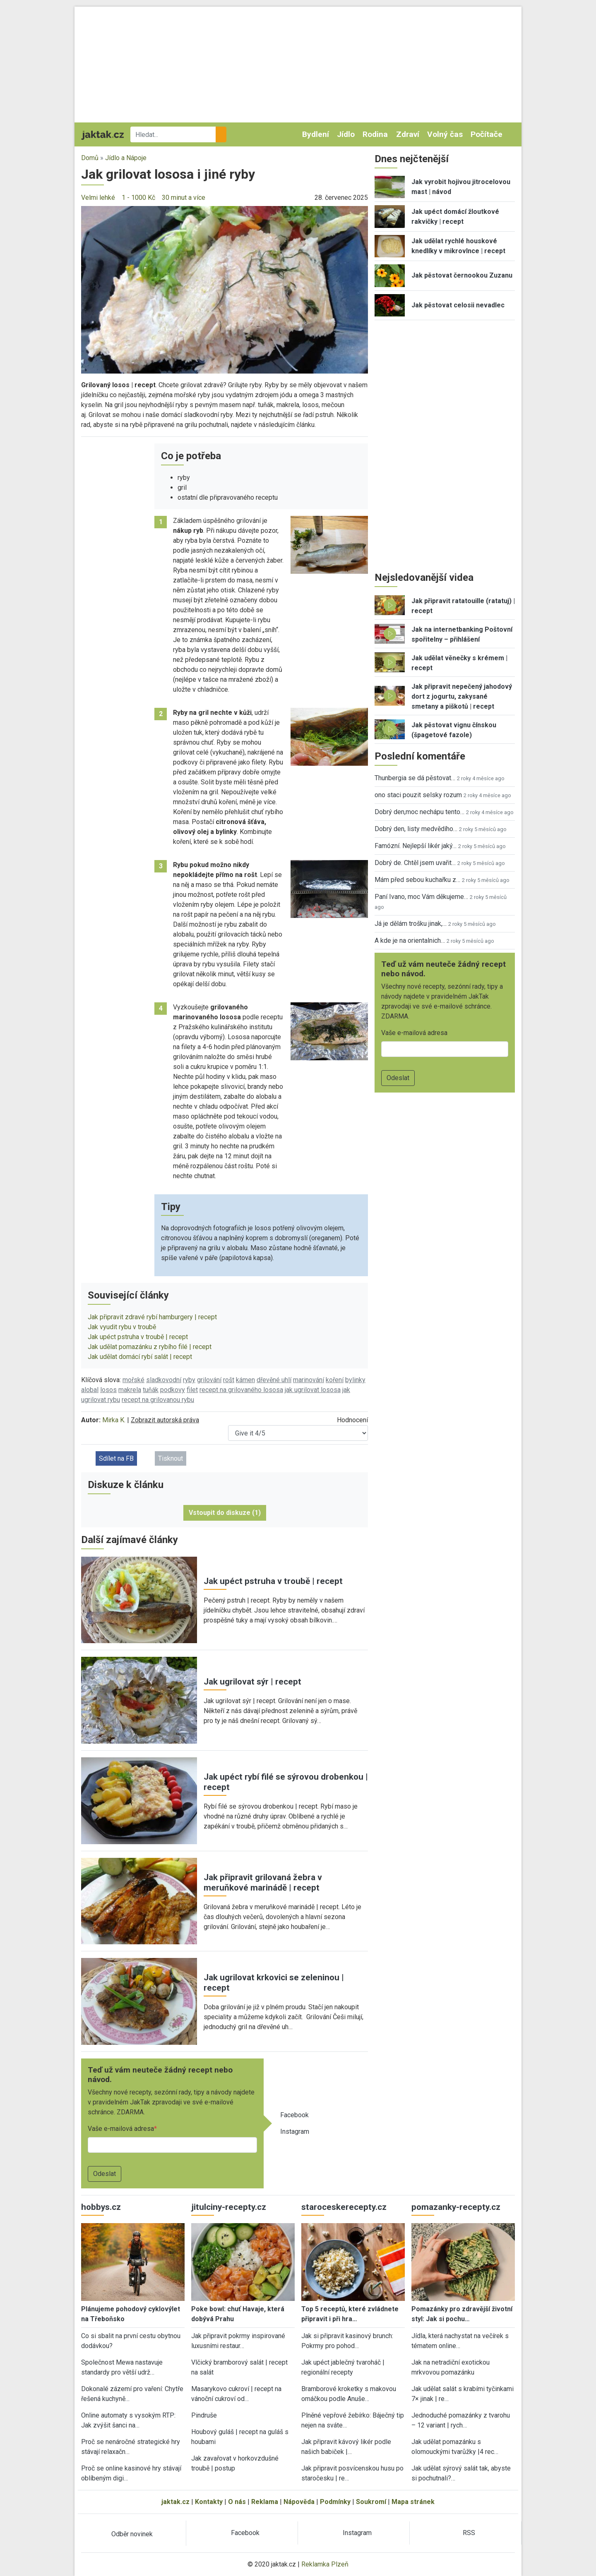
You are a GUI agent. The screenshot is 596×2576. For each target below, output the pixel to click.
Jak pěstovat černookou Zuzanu (461, 275)
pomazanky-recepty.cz (455, 2207)
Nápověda (299, 2502)
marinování (308, 1380)
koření (335, 1380)
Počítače (486, 134)
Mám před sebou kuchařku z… (417, 880)
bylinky (355, 1380)
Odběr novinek (132, 2534)
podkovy (172, 1390)
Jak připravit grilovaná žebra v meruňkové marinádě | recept (263, 1882)
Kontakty (209, 2502)
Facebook (294, 2115)
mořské (133, 1380)
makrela (129, 1390)
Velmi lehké (98, 197)
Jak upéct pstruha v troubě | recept (138, 1337)
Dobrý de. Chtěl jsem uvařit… (415, 863)
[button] (224, 289)
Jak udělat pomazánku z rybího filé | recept (149, 1347)
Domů (90, 158)
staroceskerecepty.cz (344, 2207)
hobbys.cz (101, 2207)
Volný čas (445, 134)
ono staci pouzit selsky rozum (418, 795)
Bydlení (315, 134)
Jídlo (346, 134)
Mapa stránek (413, 2502)
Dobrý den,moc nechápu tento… (419, 812)
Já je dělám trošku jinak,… (411, 923)
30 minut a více (183, 197)
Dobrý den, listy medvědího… (416, 829)
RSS (469, 2533)
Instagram (294, 2131)
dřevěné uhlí (274, 1380)
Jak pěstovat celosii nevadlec (458, 305)
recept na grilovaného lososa (241, 1390)
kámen (245, 1380)
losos (108, 1390)
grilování (209, 1380)
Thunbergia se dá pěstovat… (415, 778)
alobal (90, 1390)
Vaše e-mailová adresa (121, 2129)
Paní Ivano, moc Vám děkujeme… (421, 897)
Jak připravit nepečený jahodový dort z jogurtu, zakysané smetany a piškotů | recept (461, 696)
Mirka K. (113, 1420)
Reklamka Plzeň (324, 2564)
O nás (237, 2502)
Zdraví (407, 134)
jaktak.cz (175, 2502)
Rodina (375, 134)
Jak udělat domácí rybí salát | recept (140, 1357)
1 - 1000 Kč (138, 197)
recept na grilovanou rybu (158, 1400)
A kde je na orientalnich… (410, 940)
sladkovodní (163, 1380)
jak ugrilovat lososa (313, 1390)
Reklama (264, 2502)
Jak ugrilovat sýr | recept (252, 1682)
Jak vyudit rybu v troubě (122, 1327)
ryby (189, 1380)
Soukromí (371, 2502)
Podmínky (335, 2502)
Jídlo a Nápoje (126, 158)
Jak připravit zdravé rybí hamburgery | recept (152, 1317)
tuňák (151, 1390)
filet (192, 1390)
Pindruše (204, 2415)
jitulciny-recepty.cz (228, 2207)
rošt (228, 1380)
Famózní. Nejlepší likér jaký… (416, 846)
